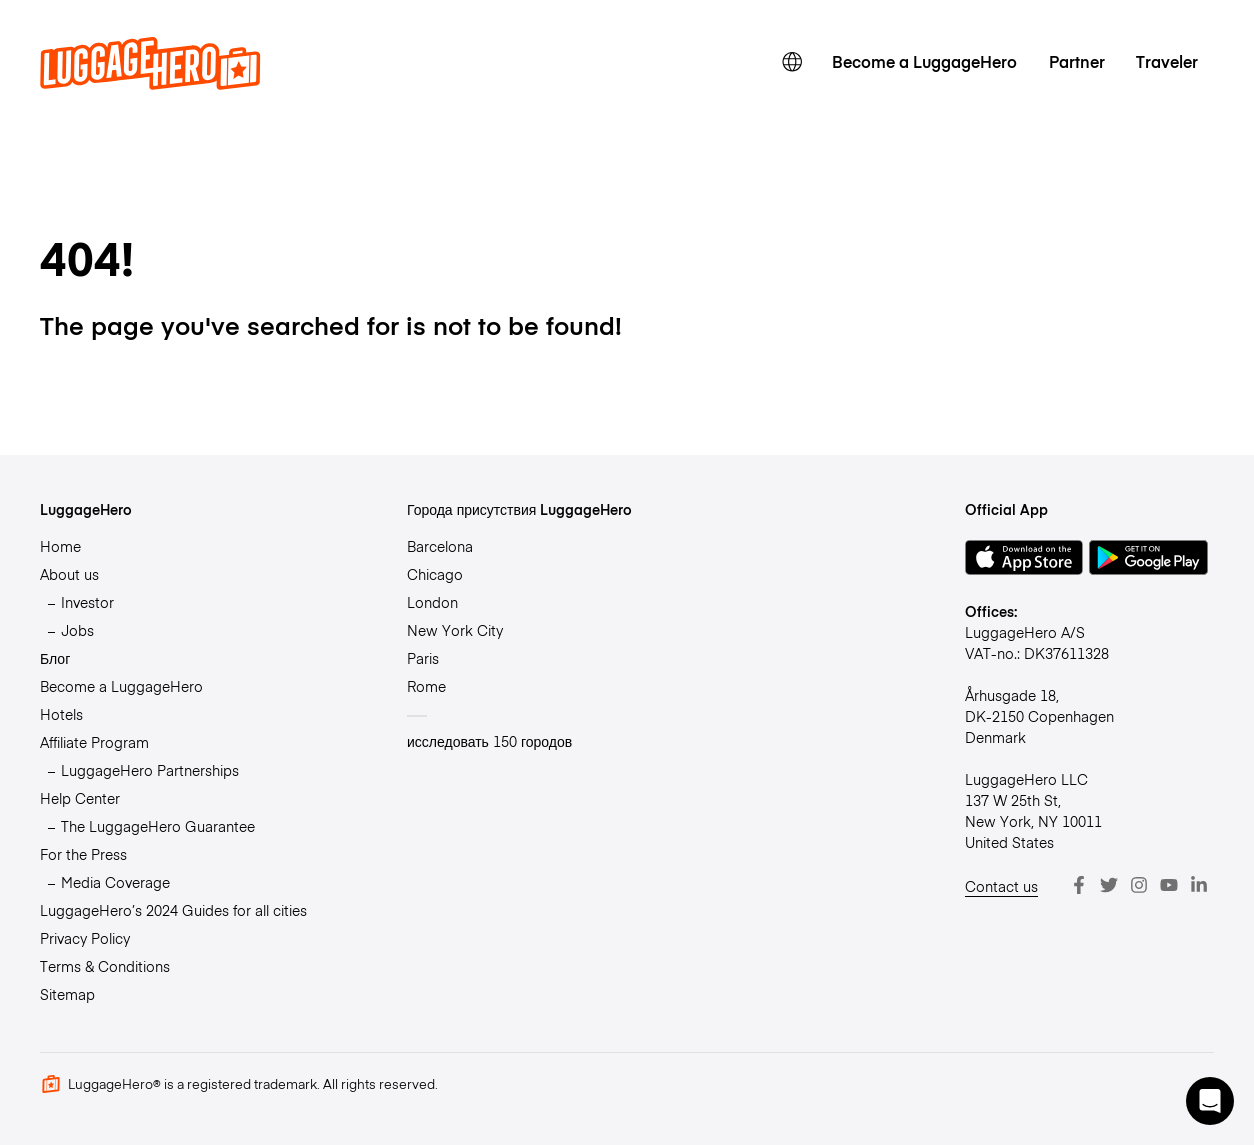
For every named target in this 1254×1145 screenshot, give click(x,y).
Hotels (61, 714)
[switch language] (792, 61)
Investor (87, 602)
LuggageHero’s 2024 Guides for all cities (173, 910)
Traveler (1167, 61)
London (432, 602)
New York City (455, 630)
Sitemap (67, 994)
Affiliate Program (94, 742)
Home (60, 546)
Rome (426, 686)
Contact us (1001, 886)
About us (69, 574)
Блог (55, 658)
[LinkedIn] (1199, 885)
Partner (1077, 61)
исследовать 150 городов (489, 741)
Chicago (435, 574)
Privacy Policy (85, 938)
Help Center (80, 798)
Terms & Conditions (105, 966)
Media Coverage (115, 882)
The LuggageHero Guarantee (158, 826)
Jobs (77, 630)
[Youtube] (1169, 885)
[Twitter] (1109, 885)
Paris (423, 658)
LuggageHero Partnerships (150, 770)
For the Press (83, 854)
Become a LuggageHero (924, 61)
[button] (1210, 1101)
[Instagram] (1139, 885)
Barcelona (440, 546)
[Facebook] (1079, 885)
